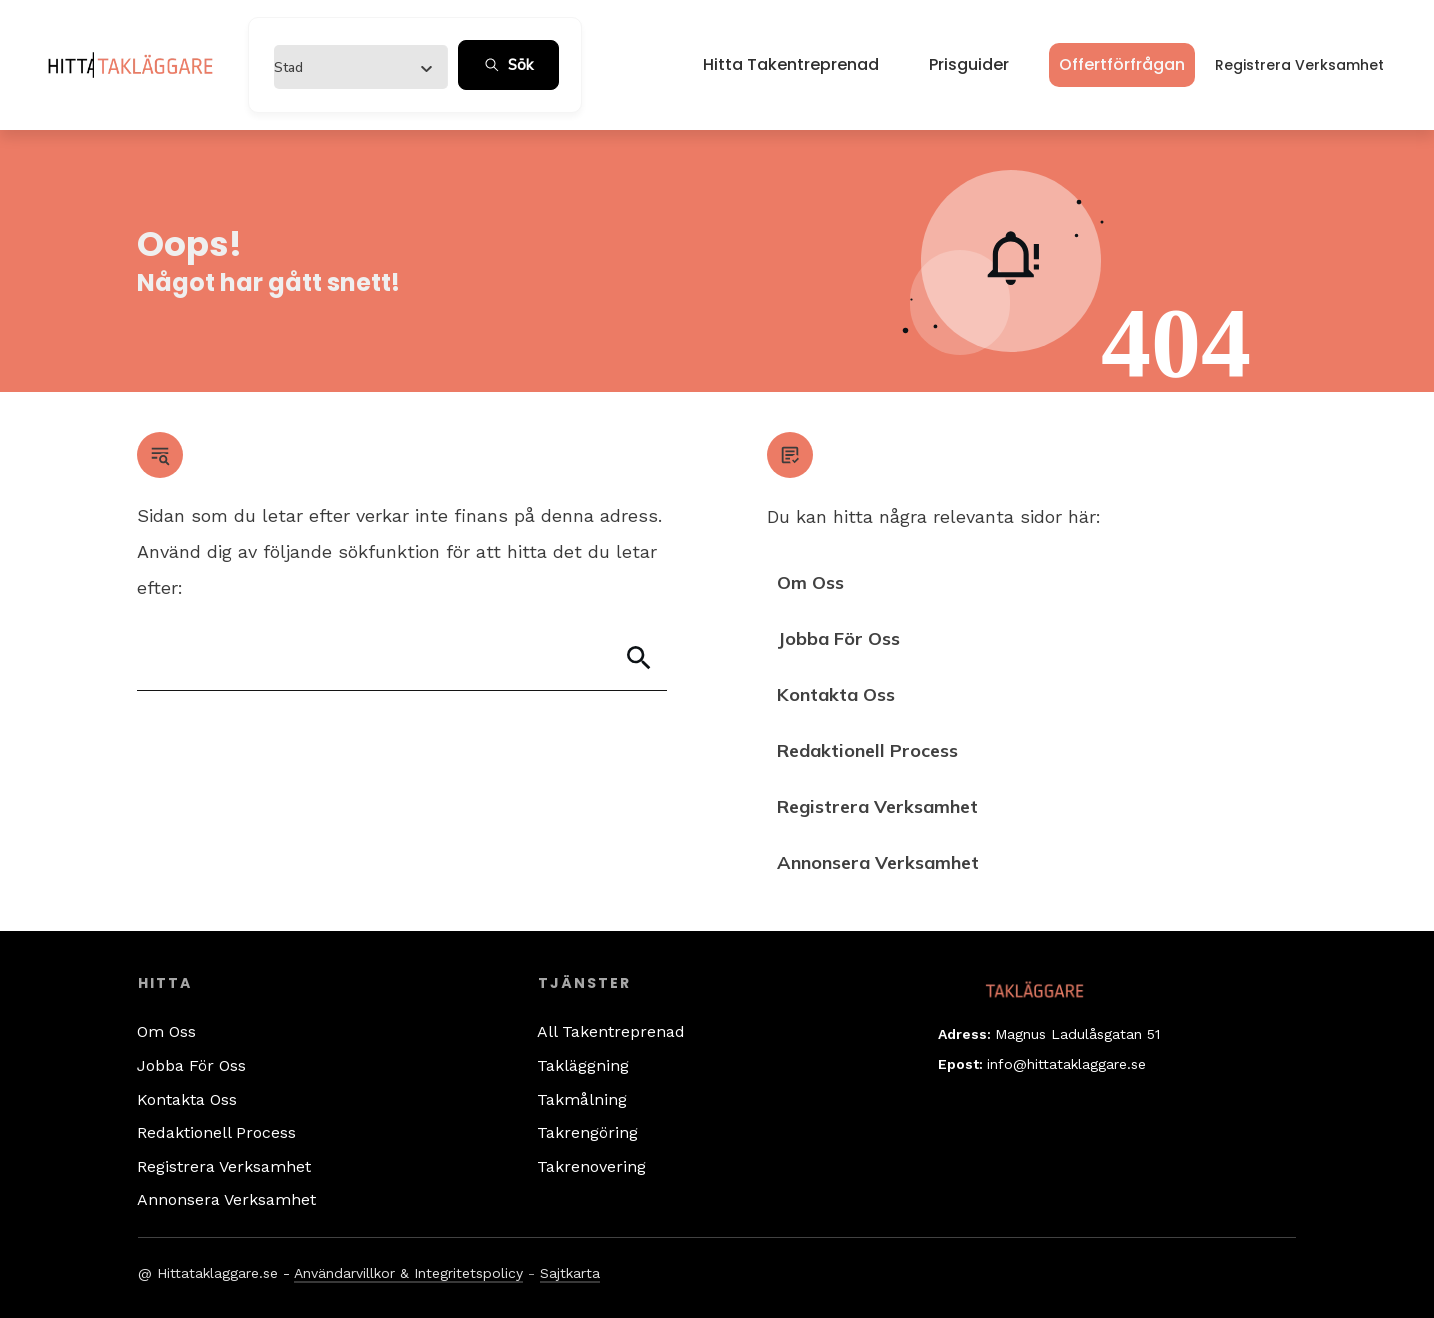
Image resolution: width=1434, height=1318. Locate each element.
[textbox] (288, 67)
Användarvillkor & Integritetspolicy (408, 1273)
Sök (508, 65)
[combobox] (353, 67)
